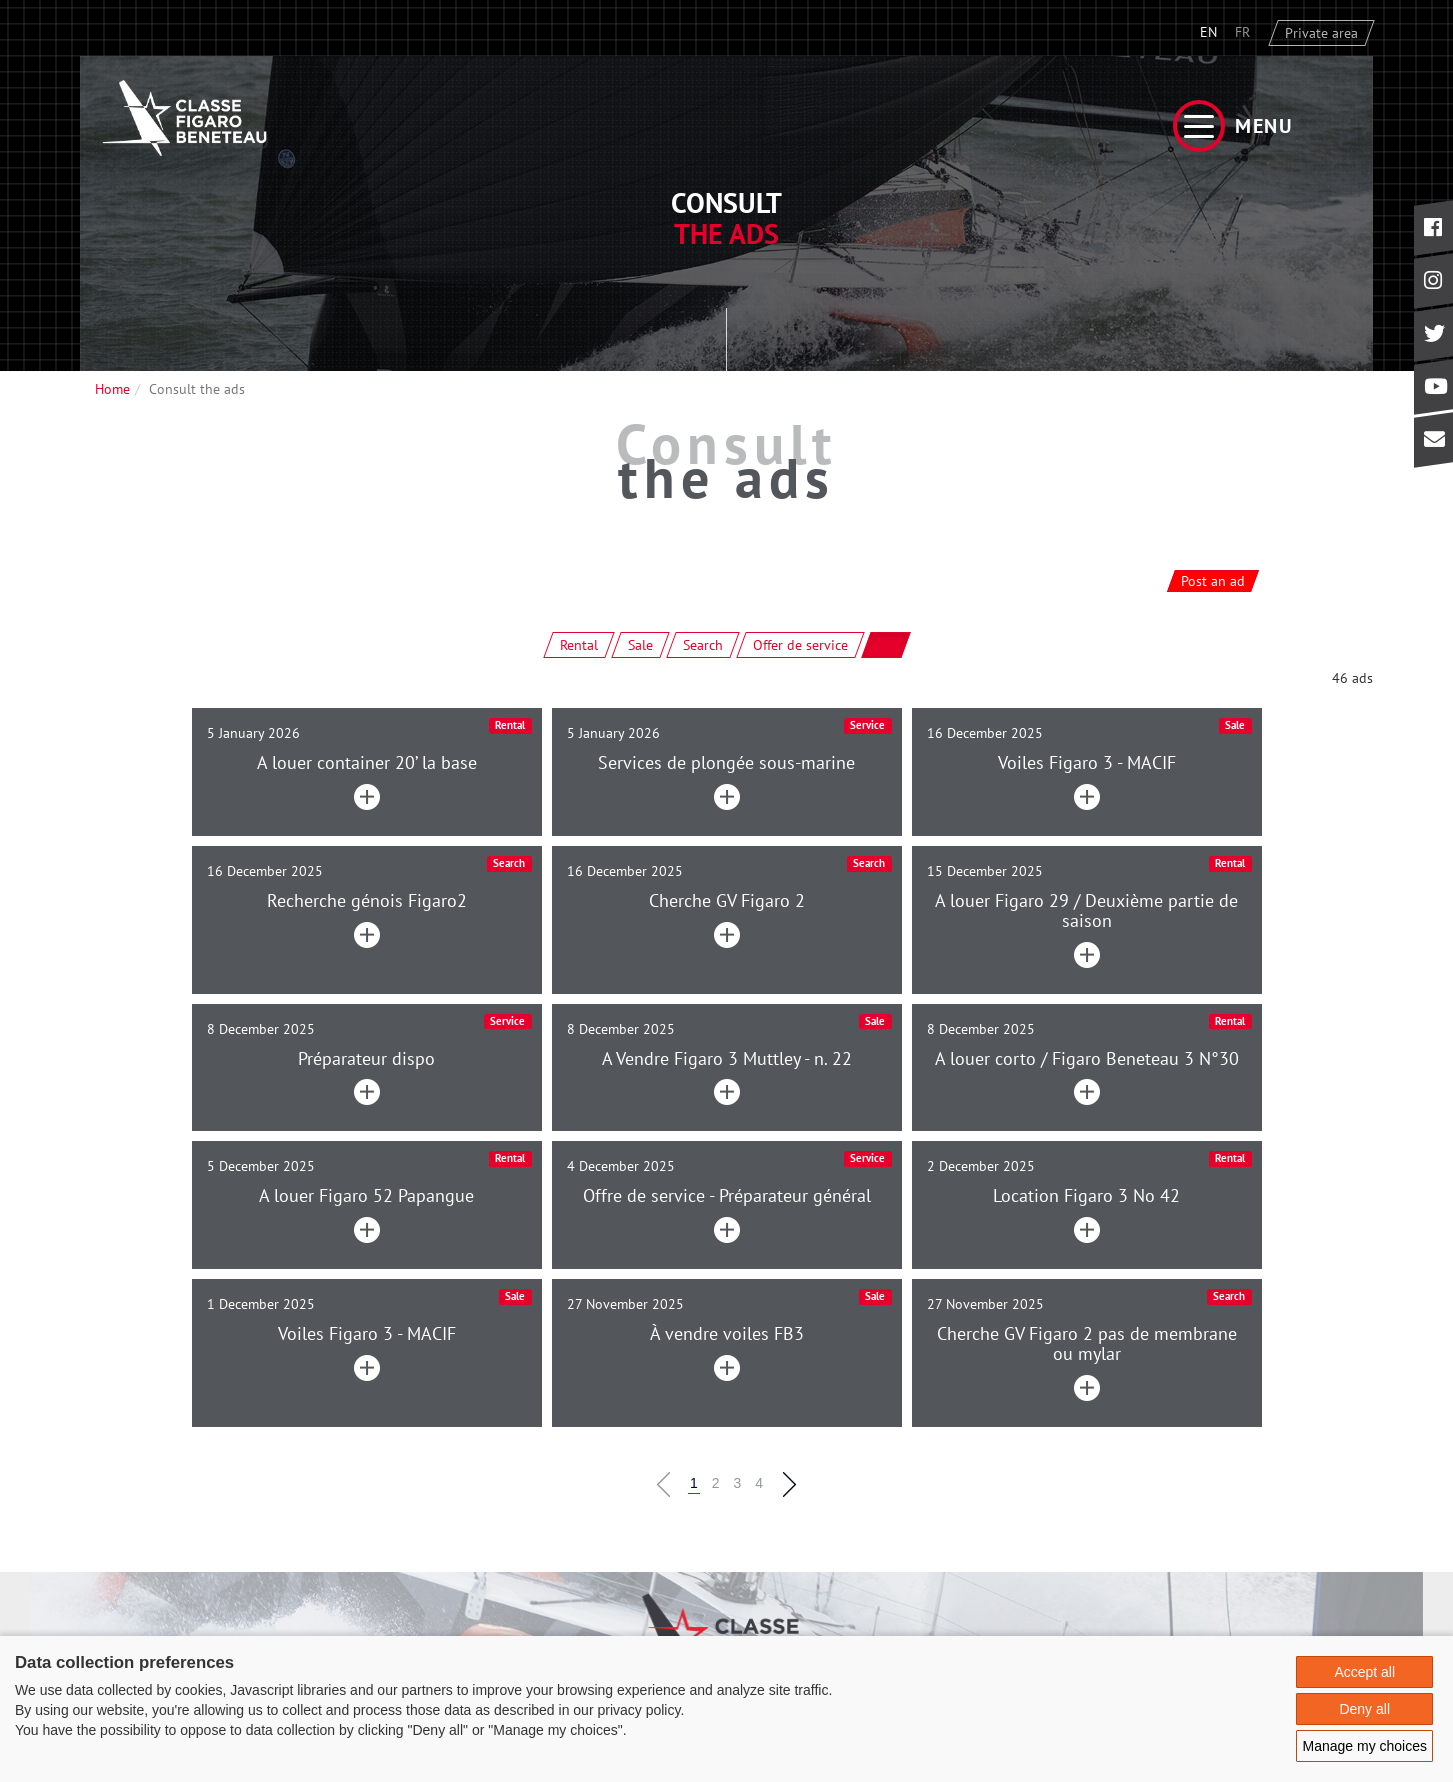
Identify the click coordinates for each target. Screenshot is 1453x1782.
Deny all (1364, 1709)
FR (1242, 32)
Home (112, 389)
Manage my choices (1364, 1746)
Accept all (1364, 1672)
